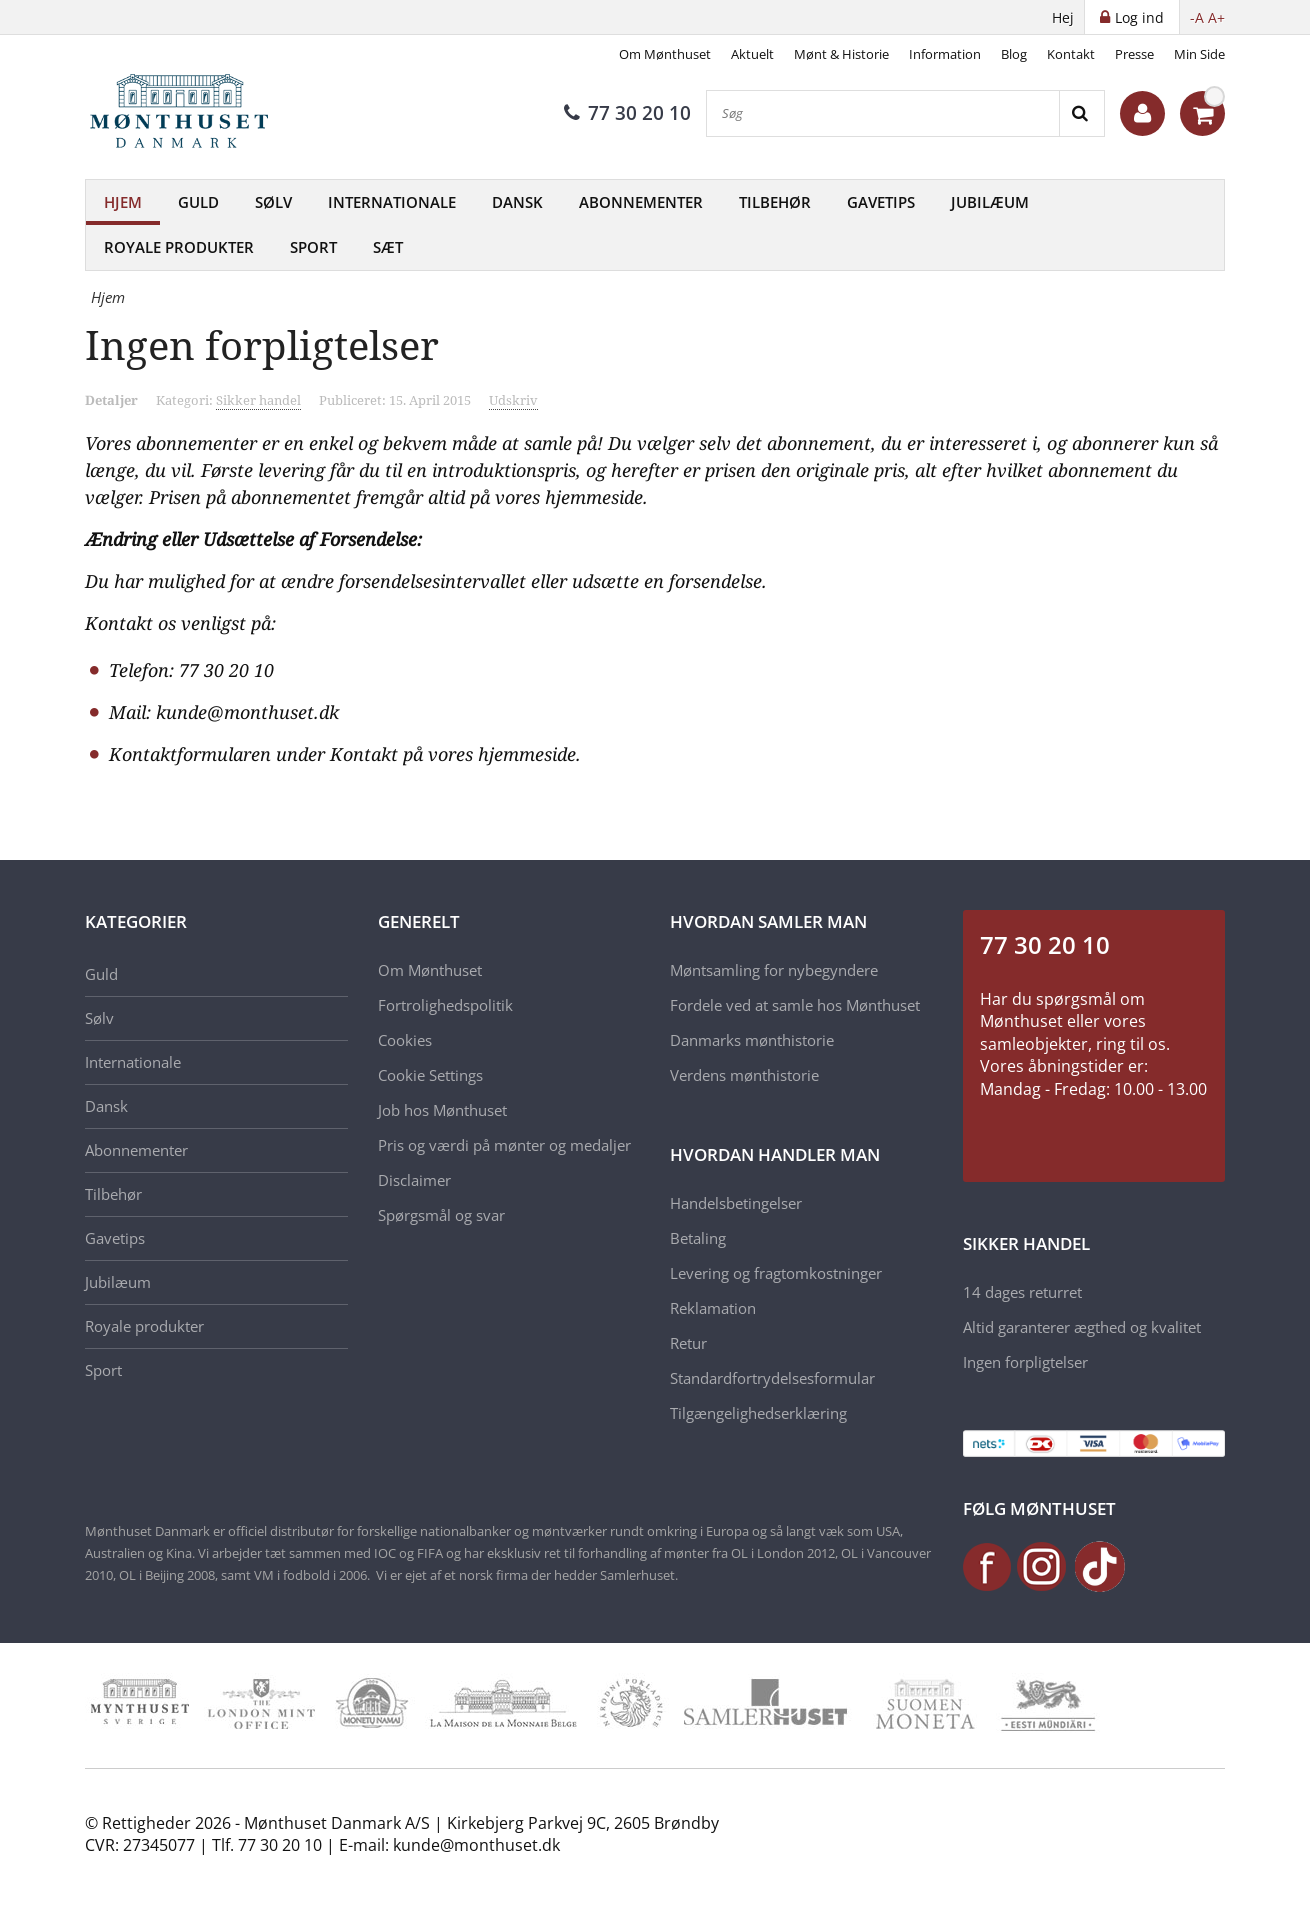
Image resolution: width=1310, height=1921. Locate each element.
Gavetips (881, 202)
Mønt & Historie (841, 54)
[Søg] (883, 113)
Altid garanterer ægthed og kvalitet (1082, 1327)
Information (945, 54)
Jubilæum (990, 202)
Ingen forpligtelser (1025, 1362)
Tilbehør (775, 202)
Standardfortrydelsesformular (772, 1378)
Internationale (392, 202)
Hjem (123, 202)
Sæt (388, 247)
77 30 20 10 (627, 113)
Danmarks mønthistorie (752, 1040)
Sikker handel (258, 400)
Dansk (517, 202)
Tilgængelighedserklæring (758, 1413)
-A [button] (1197, 17)
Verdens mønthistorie (744, 1075)
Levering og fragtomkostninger (776, 1273)
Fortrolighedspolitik (445, 1005)
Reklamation (713, 1308)
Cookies (405, 1040)
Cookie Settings (430, 1075)
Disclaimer (414, 1180)
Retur (688, 1343)
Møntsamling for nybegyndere (774, 970)
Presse (1134, 54)
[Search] (1081, 113)
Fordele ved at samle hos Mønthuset (795, 1005)
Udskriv (513, 400)
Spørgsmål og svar (441, 1215)
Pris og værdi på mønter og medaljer (504, 1145)
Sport (313, 247)
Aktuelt (752, 54)
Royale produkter (179, 247)
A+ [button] (1216, 17)
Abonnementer (641, 202)
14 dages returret (1022, 1292)
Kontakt (1071, 54)
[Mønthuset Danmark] (185, 114)
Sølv (273, 202)
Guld (198, 202)
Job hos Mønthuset (442, 1110)
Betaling (698, 1238)
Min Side (1199, 54)
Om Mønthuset (665, 54)
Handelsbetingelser (736, 1203)
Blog (1014, 54)
